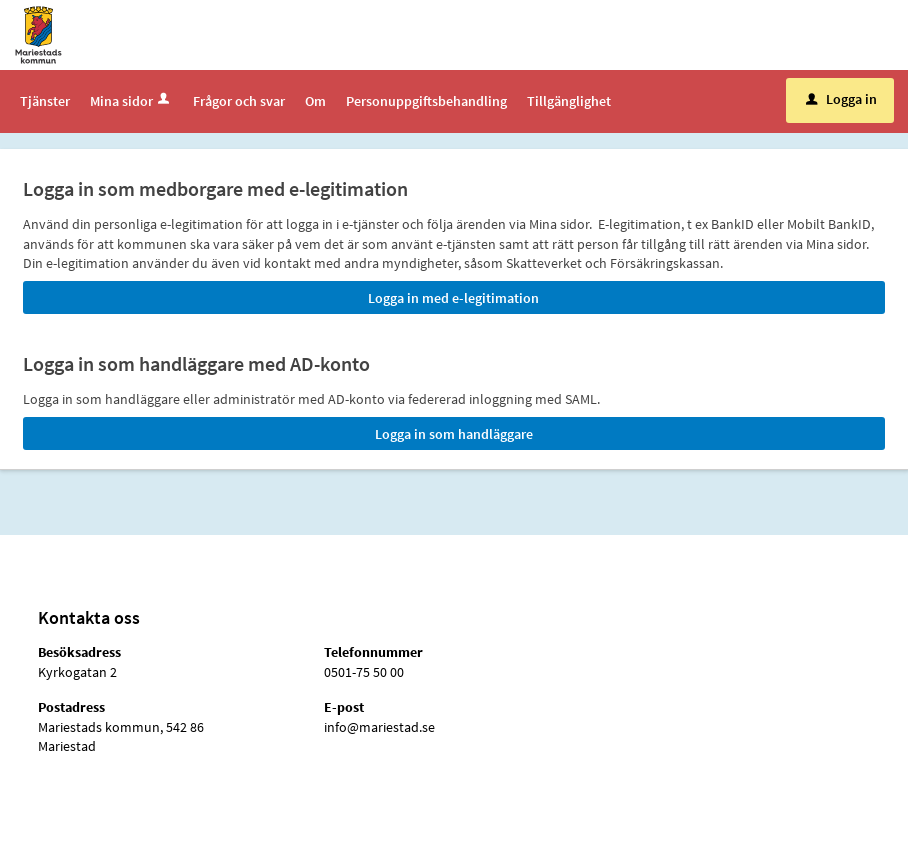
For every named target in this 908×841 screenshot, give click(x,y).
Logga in (841, 99)
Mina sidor (131, 101)
